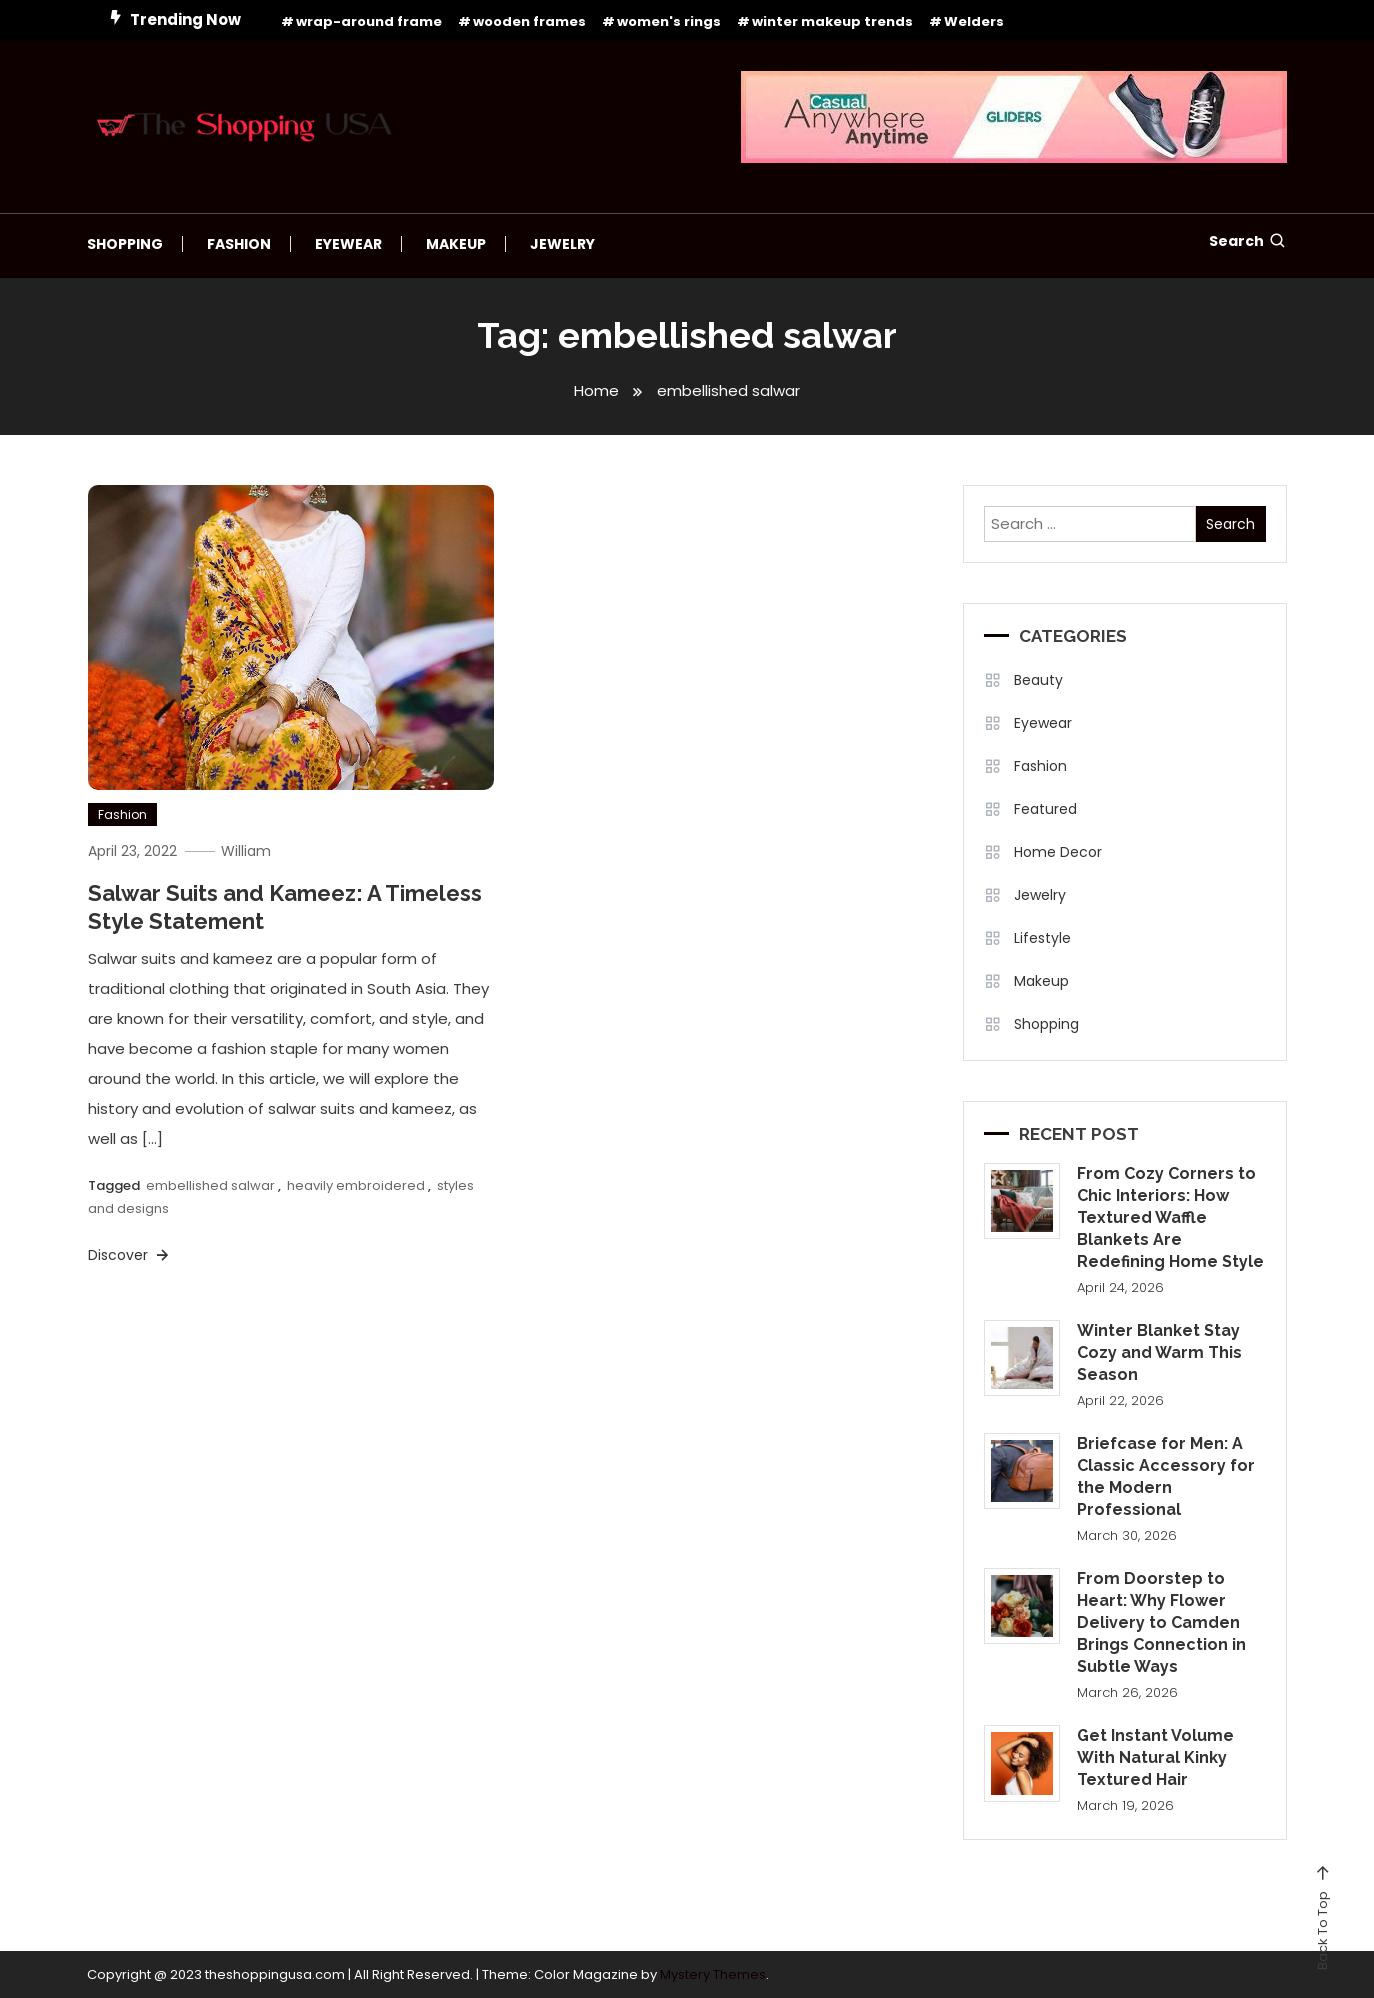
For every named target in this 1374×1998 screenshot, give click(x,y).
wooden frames (529, 21)
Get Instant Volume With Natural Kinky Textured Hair (1155, 1757)
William (248, 850)
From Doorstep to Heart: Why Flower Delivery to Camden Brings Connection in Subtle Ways (1161, 1622)
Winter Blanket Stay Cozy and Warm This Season (1159, 1352)
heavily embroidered (356, 1185)
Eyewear (348, 244)
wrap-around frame (369, 21)
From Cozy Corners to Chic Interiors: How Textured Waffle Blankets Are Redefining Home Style (1170, 1216)
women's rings (669, 21)
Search (1248, 241)
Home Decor (1058, 852)
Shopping (125, 244)
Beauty (1038, 680)
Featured (1045, 809)
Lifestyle (1042, 938)
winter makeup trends (832, 21)
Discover (130, 1255)
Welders (974, 21)
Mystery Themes (713, 1973)
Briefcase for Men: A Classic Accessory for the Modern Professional (1166, 1476)
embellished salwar (210, 1185)
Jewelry (562, 244)
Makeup (456, 244)
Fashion (239, 244)
